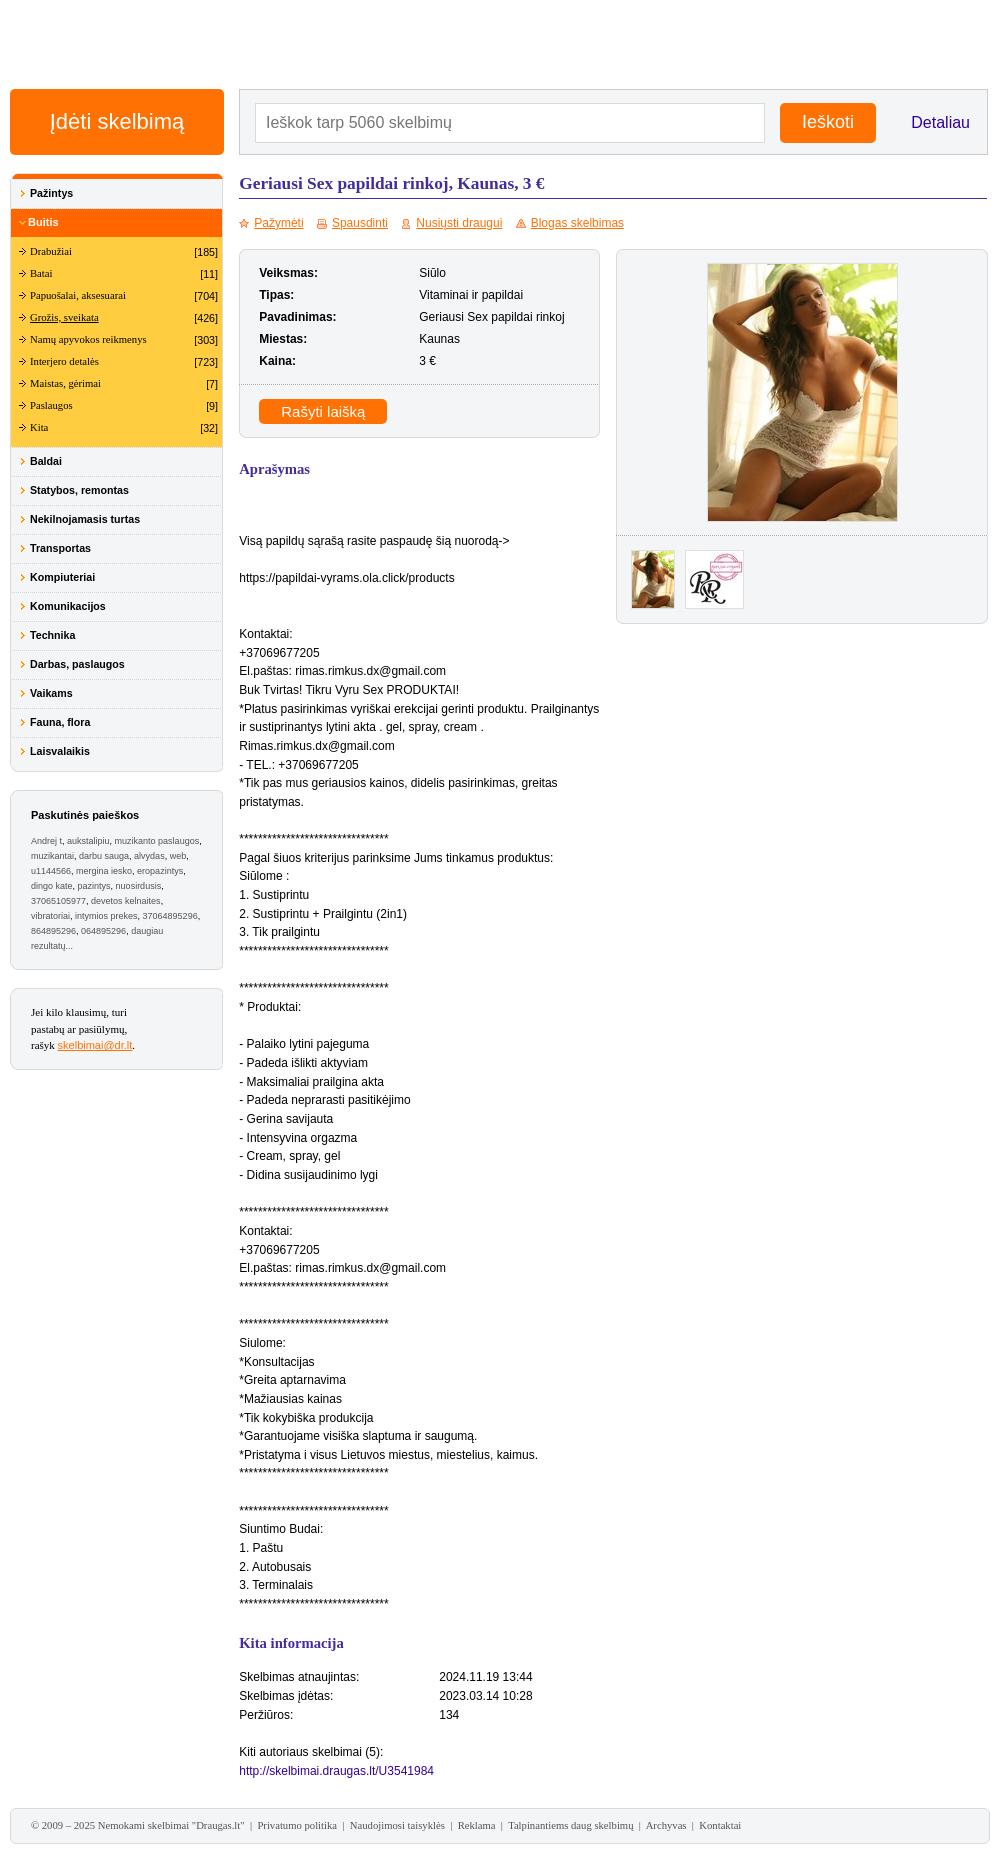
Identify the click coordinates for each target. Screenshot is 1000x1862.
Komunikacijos (68, 606)
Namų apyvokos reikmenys (88, 339)
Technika (52, 635)
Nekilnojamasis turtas (85, 519)
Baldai (46, 461)
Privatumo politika (297, 1825)
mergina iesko (104, 871)
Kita (39, 427)
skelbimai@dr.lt (95, 1045)
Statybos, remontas (79, 490)
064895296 (103, 931)
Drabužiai (51, 251)
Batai (41, 273)
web (178, 856)
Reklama (477, 1825)
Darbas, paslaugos (77, 664)
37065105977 (58, 901)
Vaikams (51, 693)
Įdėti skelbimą (117, 121)
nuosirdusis (139, 886)
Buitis (43, 222)
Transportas (60, 548)
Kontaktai (720, 1825)
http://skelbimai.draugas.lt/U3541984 (336, 1771)
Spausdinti (360, 223)
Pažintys (51, 193)
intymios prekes (106, 916)
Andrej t (46, 841)
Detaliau (940, 122)
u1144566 (51, 871)
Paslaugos (51, 405)
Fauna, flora (60, 722)
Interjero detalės (64, 361)
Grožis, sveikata (64, 317)
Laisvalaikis (60, 751)
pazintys (94, 886)
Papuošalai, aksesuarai (78, 295)
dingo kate (52, 886)
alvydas (149, 856)
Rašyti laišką (323, 411)
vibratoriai (50, 916)
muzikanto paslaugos (157, 841)
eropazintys (160, 871)
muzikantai (52, 856)
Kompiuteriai (62, 577)
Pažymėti (278, 223)
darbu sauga (104, 856)
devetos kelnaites (126, 901)
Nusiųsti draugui (459, 223)
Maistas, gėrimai (65, 383)
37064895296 (170, 916)
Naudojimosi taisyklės (397, 1825)
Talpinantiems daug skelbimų (570, 1825)
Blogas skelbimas (577, 223)
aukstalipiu (88, 841)
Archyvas (666, 1825)
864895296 (53, 931)
